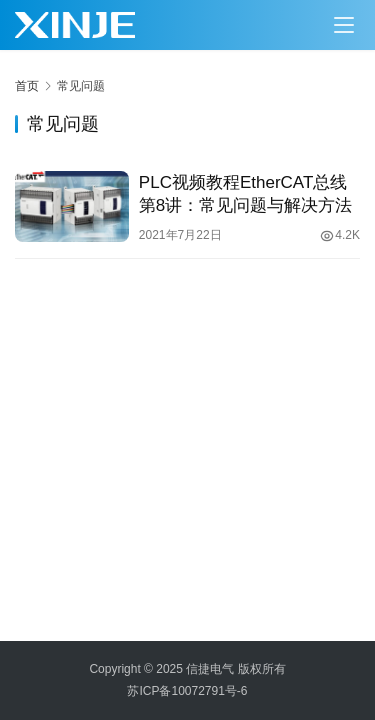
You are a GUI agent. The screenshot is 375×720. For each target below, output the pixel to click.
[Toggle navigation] (344, 25)
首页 (27, 86)
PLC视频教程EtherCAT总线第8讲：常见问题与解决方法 (245, 194)
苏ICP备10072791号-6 (187, 691)
